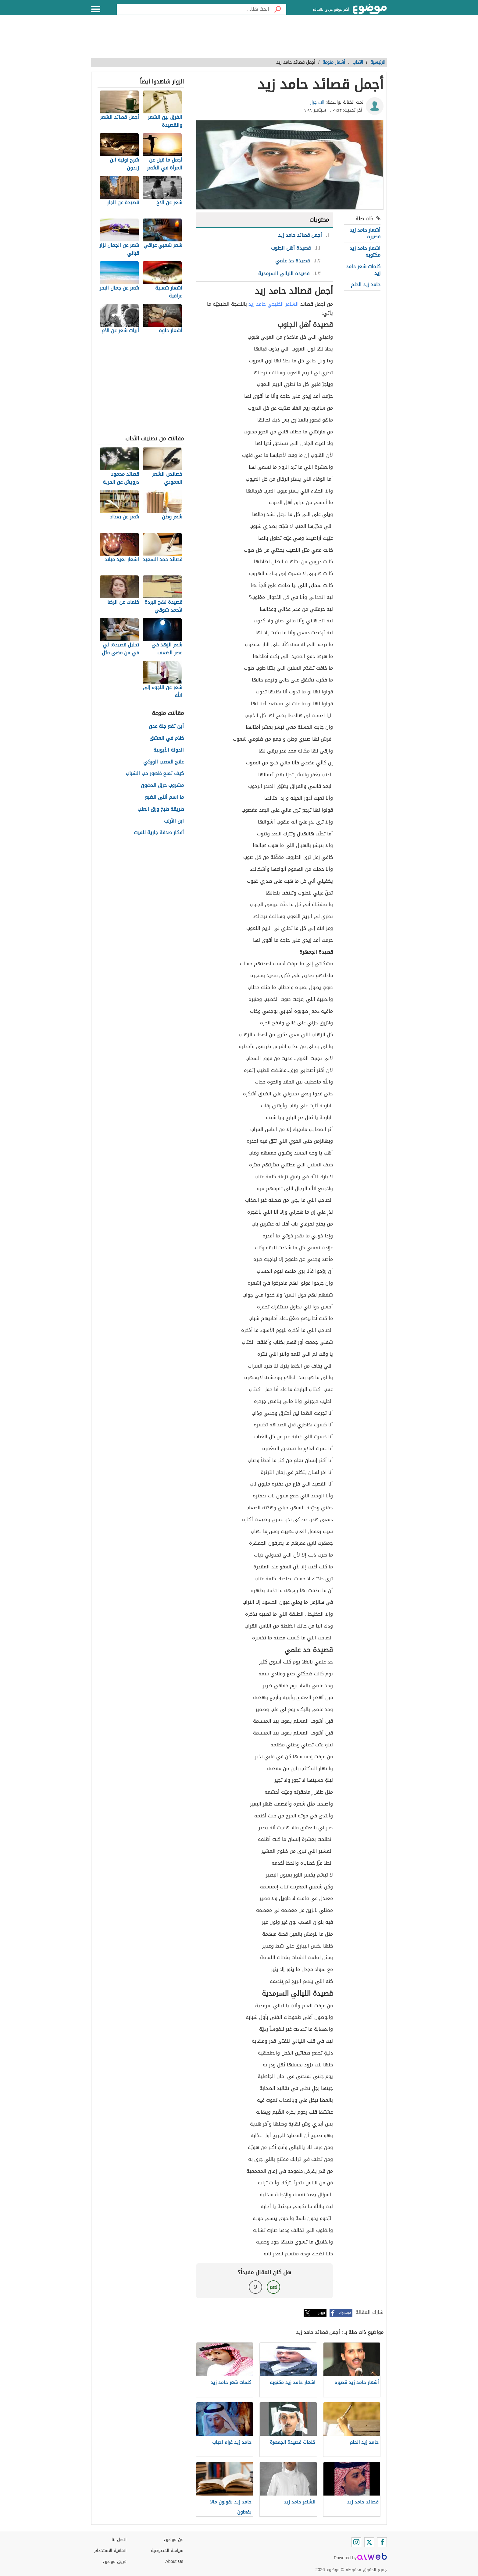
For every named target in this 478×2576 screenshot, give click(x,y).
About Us (174, 2561)
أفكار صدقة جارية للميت (159, 832)
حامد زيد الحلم (365, 284)
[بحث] (277, 9)
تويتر (321, 2313)
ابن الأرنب (174, 821)
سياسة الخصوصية (167, 2550)
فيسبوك (345, 2313)
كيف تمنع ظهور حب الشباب (155, 773)
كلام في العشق (166, 738)
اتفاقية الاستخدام (110, 2550)
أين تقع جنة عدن (166, 726)
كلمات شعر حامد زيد (363, 270)
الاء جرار (317, 102)
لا (255, 2287)
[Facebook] (382, 2542)
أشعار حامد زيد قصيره (365, 233)
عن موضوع (173, 2539)
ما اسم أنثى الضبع (164, 797)
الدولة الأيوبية (168, 750)
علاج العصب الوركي (163, 762)
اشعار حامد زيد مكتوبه (365, 252)
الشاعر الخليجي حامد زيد (273, 304)
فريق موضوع (114, 2561)
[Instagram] (356, 2542)
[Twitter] (369, 2542)
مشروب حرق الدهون (162, 785)
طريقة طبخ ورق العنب (160, 809)
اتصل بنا (119, 2539)
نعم (273, 2287)
